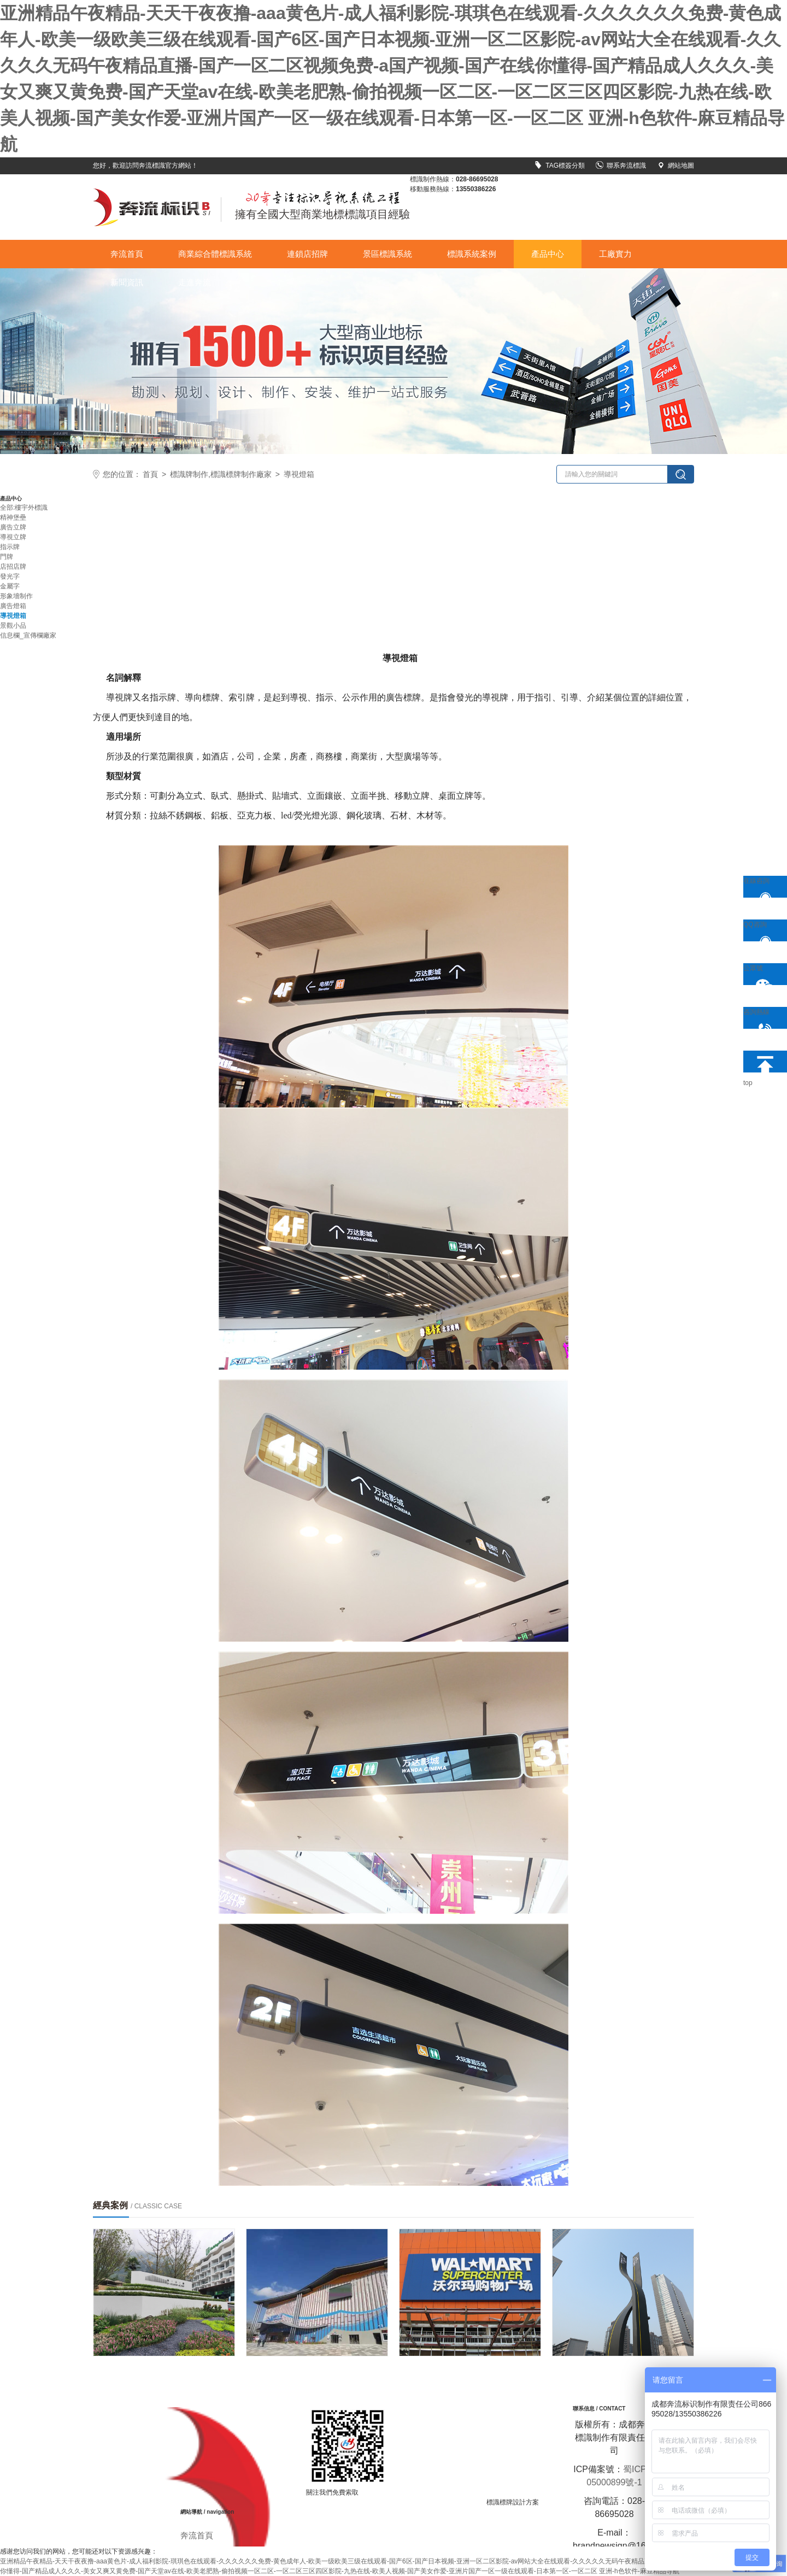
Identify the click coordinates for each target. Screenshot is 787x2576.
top (761, 1061)
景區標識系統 (387, 253)
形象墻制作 (16, 596)
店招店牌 (13, 566)
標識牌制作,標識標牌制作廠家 (221, 474)
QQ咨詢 (761, 931)
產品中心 (547, 253)
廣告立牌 (13, 527)
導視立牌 (13, 537)
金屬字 (10, 586)
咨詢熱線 (761, 1018)
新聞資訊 (126, 282)
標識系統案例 (471, 253)
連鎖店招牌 (307, 253)
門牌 (6, 557)
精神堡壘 (13, 517)
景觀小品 (13, 625)
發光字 (10, 576)
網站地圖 (675, 165)
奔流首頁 (126, 253)
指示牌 (10, 547)
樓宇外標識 (31, 507)
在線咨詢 (761, 887)
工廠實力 (615, 253)
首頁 (150, 474)
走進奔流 (194, 282)
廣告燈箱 (13, 606)
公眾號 (761, 974)
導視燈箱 (299, 474)
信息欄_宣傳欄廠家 (28, 635)
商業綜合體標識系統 (215, 253)
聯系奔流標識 (621, 165)
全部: (7, 507)
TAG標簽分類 (560, 165)
